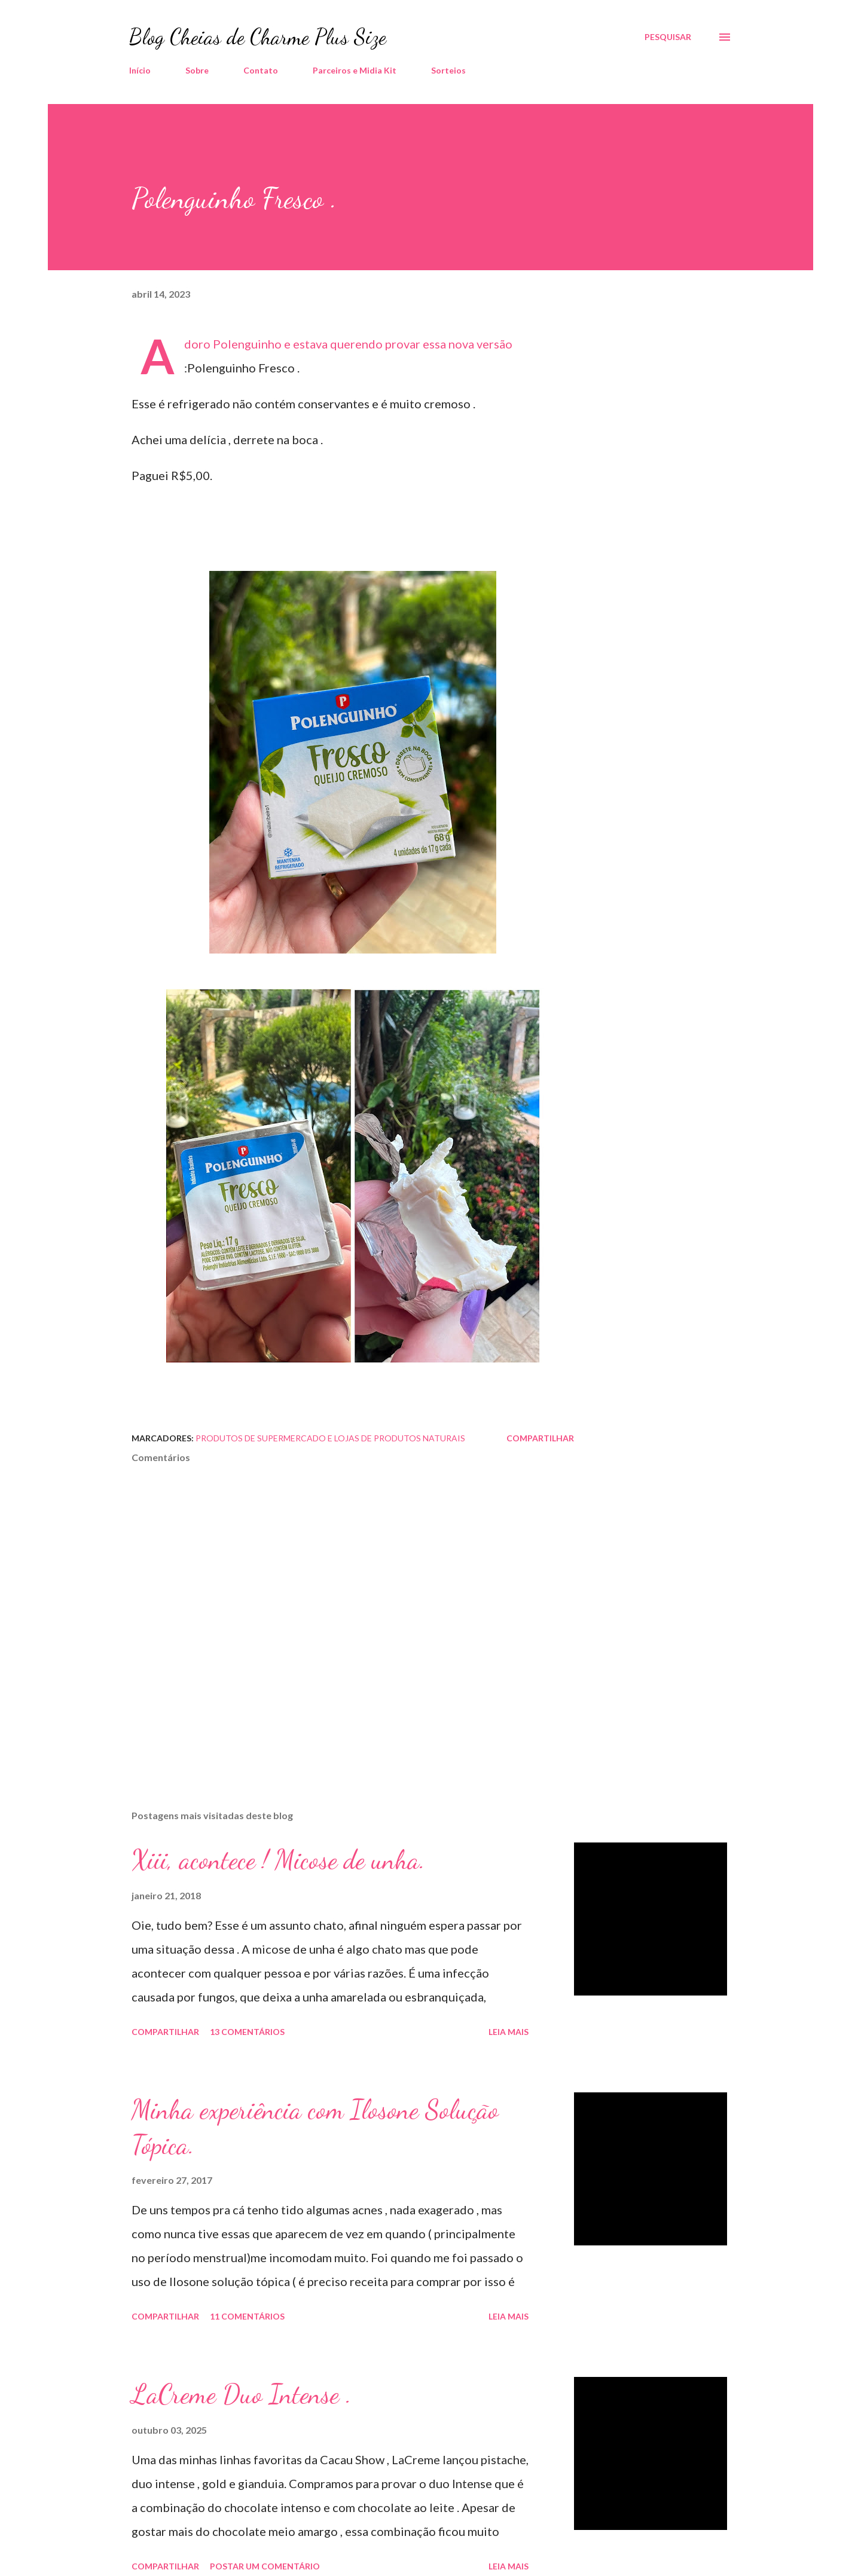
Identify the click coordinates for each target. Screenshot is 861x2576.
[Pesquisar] (668, 37)
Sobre (197, 70)
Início (140, 70)
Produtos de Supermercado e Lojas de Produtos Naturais (330, 1438)
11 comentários (247, 2316)
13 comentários (247, 2032)
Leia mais (508, 2032)
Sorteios (448, 70)
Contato (260, 70)
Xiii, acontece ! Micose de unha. (278, 1859)
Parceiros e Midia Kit (354, 70)
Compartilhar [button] (540, 1438)
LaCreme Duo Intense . (242, 2394)
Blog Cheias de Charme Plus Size (257, 37)
